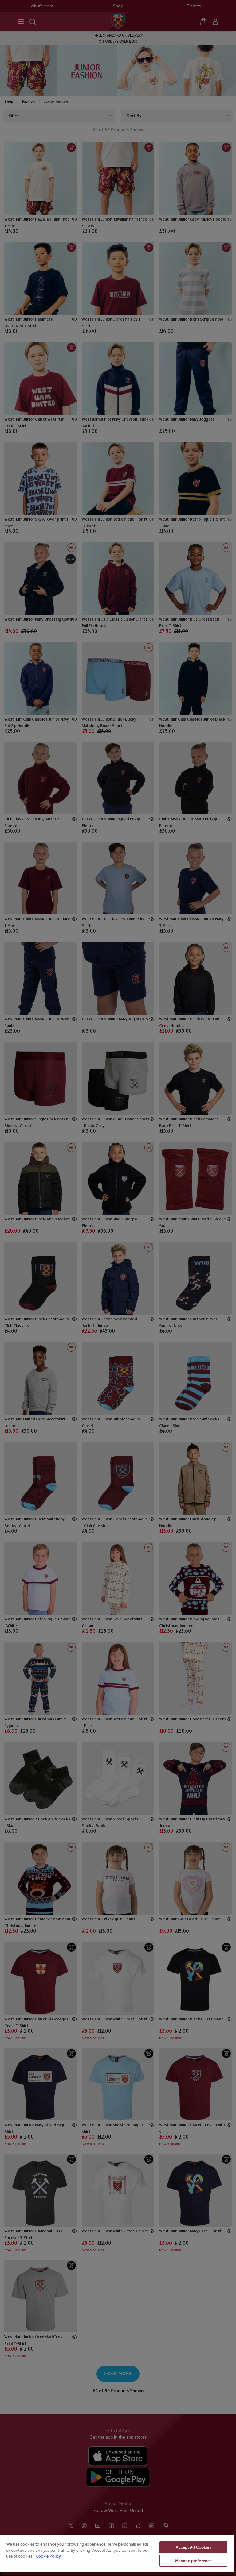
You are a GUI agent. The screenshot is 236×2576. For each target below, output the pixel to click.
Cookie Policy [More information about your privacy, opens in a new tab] (48, 2556)
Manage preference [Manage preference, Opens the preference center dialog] (193, 2561)
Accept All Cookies (193, 2547)
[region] (117, 2555)
